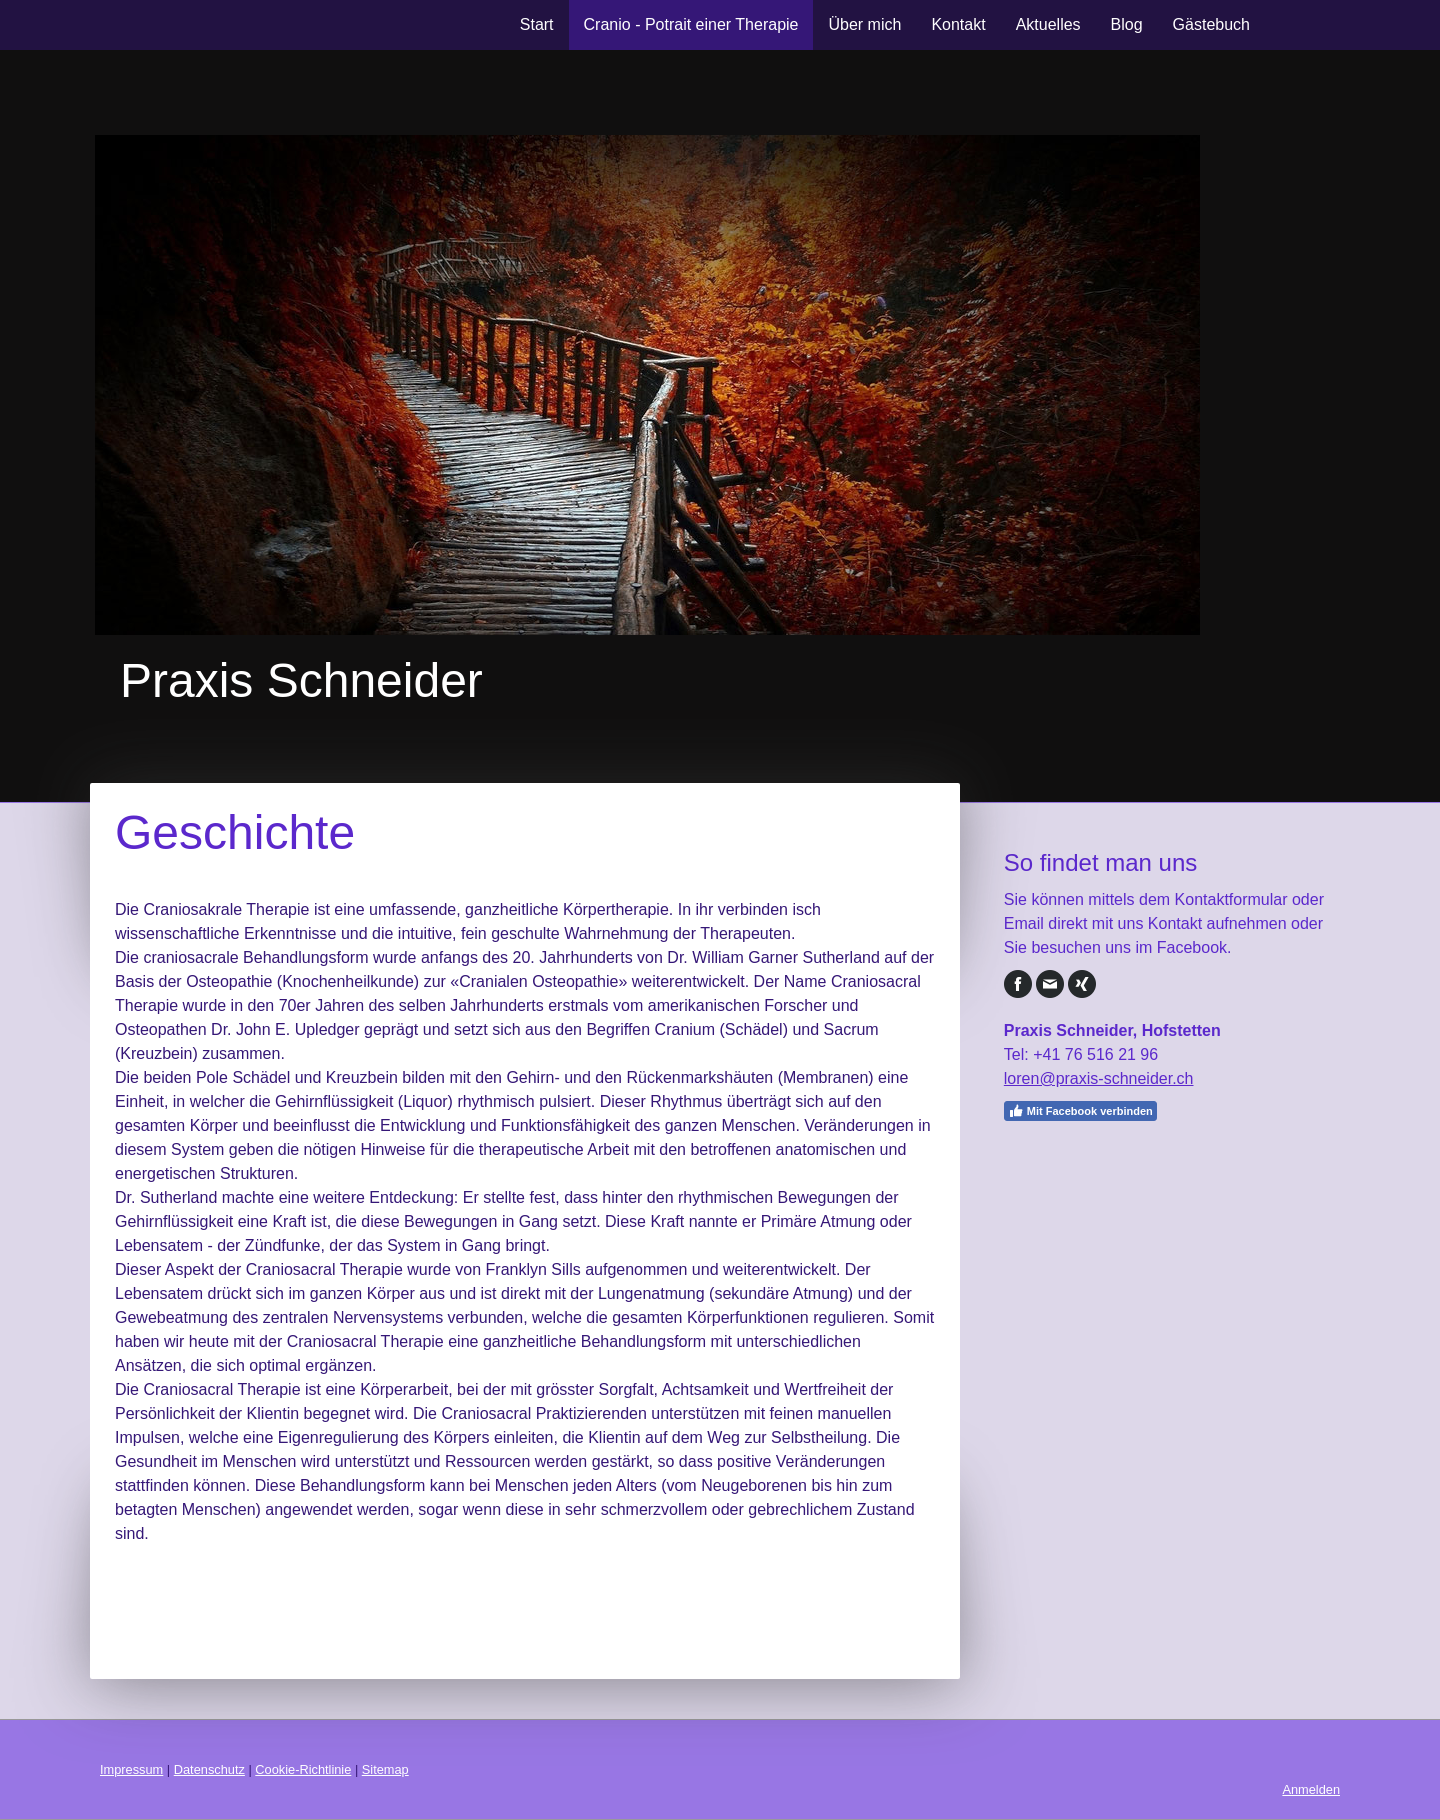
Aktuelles (1048, 24)
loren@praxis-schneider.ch (1099, 1078)
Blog (1127, 24)
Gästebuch (1211, 24)
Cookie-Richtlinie (303, 1769)
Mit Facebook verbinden (1080, 1111)
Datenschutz (209, 1769)
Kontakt (958, 24)
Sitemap (385, 1769)
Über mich (864, 24)
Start (537, 24)
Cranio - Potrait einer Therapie (691, 24)
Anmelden (1311, 1789)
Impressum (131, 1769)
